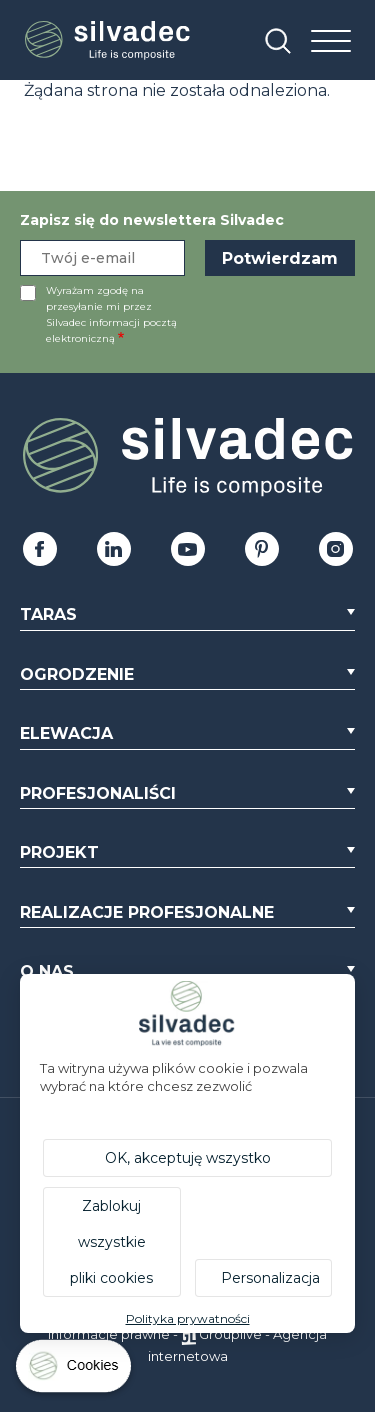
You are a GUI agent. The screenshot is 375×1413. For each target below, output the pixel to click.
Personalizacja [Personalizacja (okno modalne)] (270, 1278)
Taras (48, 614)
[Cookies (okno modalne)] (75, 1370)
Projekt (59, 852)
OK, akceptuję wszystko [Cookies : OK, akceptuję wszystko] (188, 1158)
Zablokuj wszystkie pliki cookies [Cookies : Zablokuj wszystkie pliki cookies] (111, 1242)
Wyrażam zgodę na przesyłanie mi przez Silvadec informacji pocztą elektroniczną (111, 314)
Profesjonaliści (98, 793)
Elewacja (66, 733)
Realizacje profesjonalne (147, 912)
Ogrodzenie (77, 674)
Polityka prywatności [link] (188, 1318)
